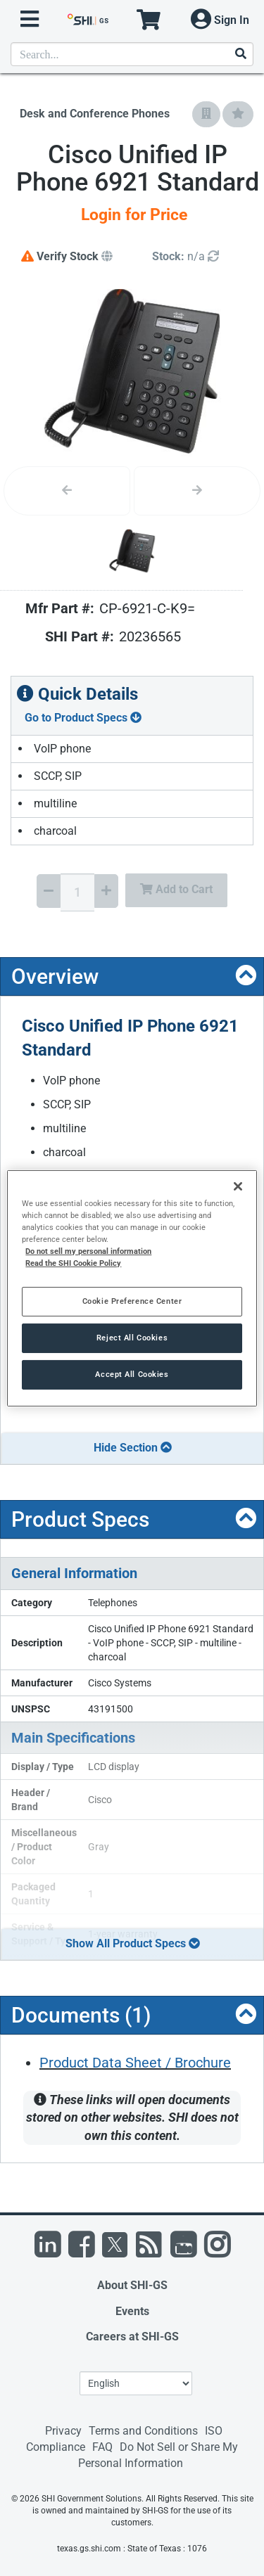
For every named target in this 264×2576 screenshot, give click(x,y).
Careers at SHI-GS (132, 2336)
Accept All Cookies (131, 1374)
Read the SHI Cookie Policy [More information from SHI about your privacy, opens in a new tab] (73, 1263)
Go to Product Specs (83, 717)
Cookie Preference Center (132, 1301)
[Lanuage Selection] (136, 2383)
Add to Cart (176, 889)
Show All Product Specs (132, 1943)
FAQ (102, 2447)
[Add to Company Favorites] (206, 114)
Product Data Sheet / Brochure (135, 2062)
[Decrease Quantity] (49, 891)
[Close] (237, 1185)
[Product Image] (132, 550)
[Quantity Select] (77, 892)
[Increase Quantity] (106, 891)
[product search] (132, 54)
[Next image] (197, 490)
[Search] (240, 54)
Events (132, 2311)
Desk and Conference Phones (95, 113)
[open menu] (30, 19)
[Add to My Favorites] (237, 114)
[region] (131, 1287)
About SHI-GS (132, 2285)
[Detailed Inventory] (185, 257)
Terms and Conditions (143, 2430)
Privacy (63, 2430)
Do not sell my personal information (88, 1251)
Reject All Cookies (132, 1338)
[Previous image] (67, 490)
